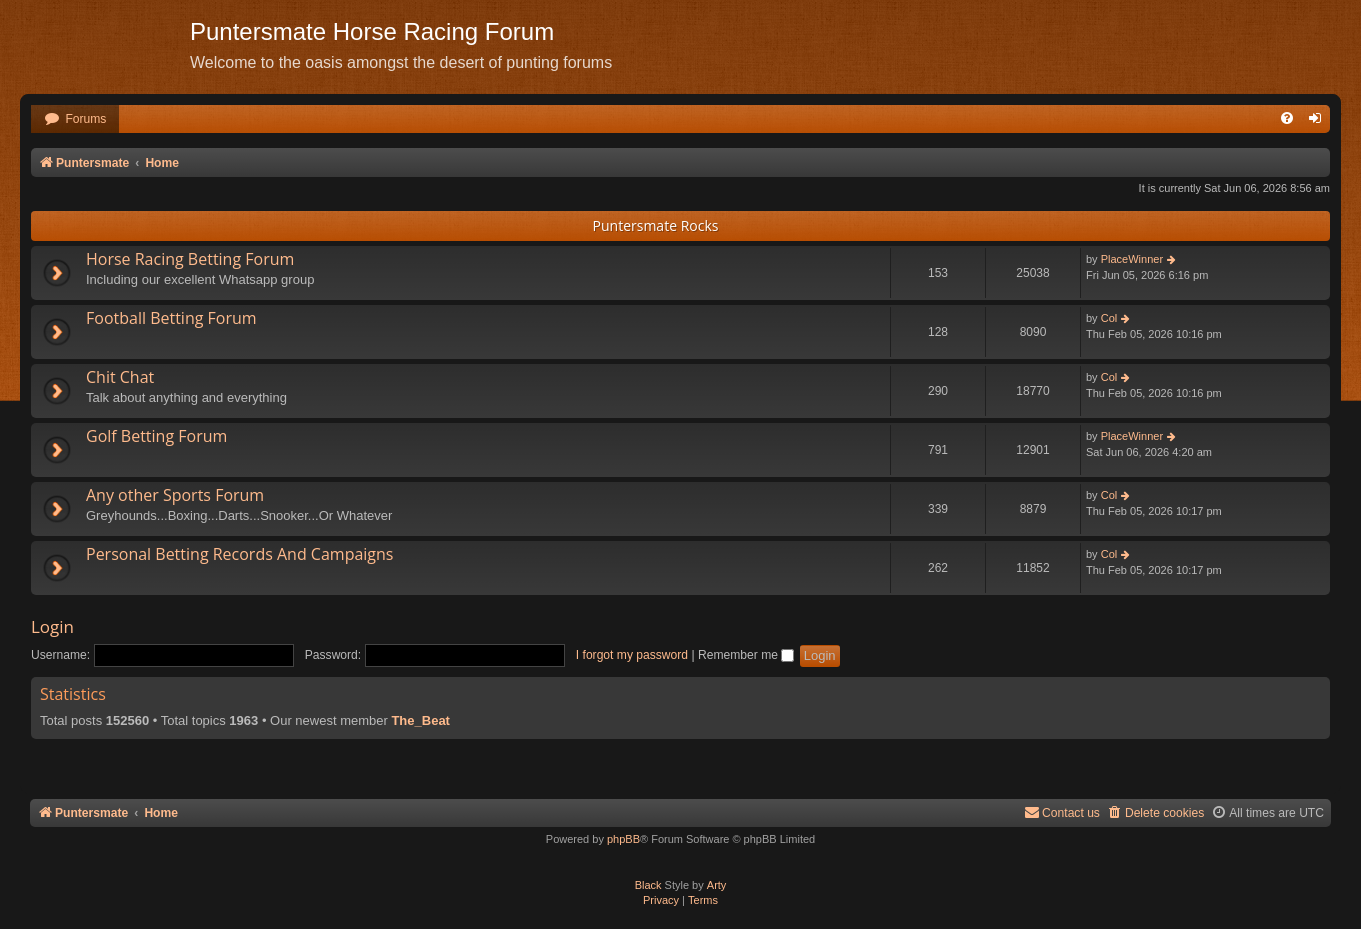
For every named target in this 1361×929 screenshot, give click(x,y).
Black (648, 885)
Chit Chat (120, 377)
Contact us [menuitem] (1062, 812)
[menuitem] (75, 119)
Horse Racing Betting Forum (190, 259)
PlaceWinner (1132, 259)
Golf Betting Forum (156, 436)
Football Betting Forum (171, 318)
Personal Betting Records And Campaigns (239, 554)
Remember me (746, 655)
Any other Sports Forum (175, 495)
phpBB (623, 839)
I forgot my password (632, 655)
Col (1109, 318)
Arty (717, 885)
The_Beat (420, 720)
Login (52, 626)
